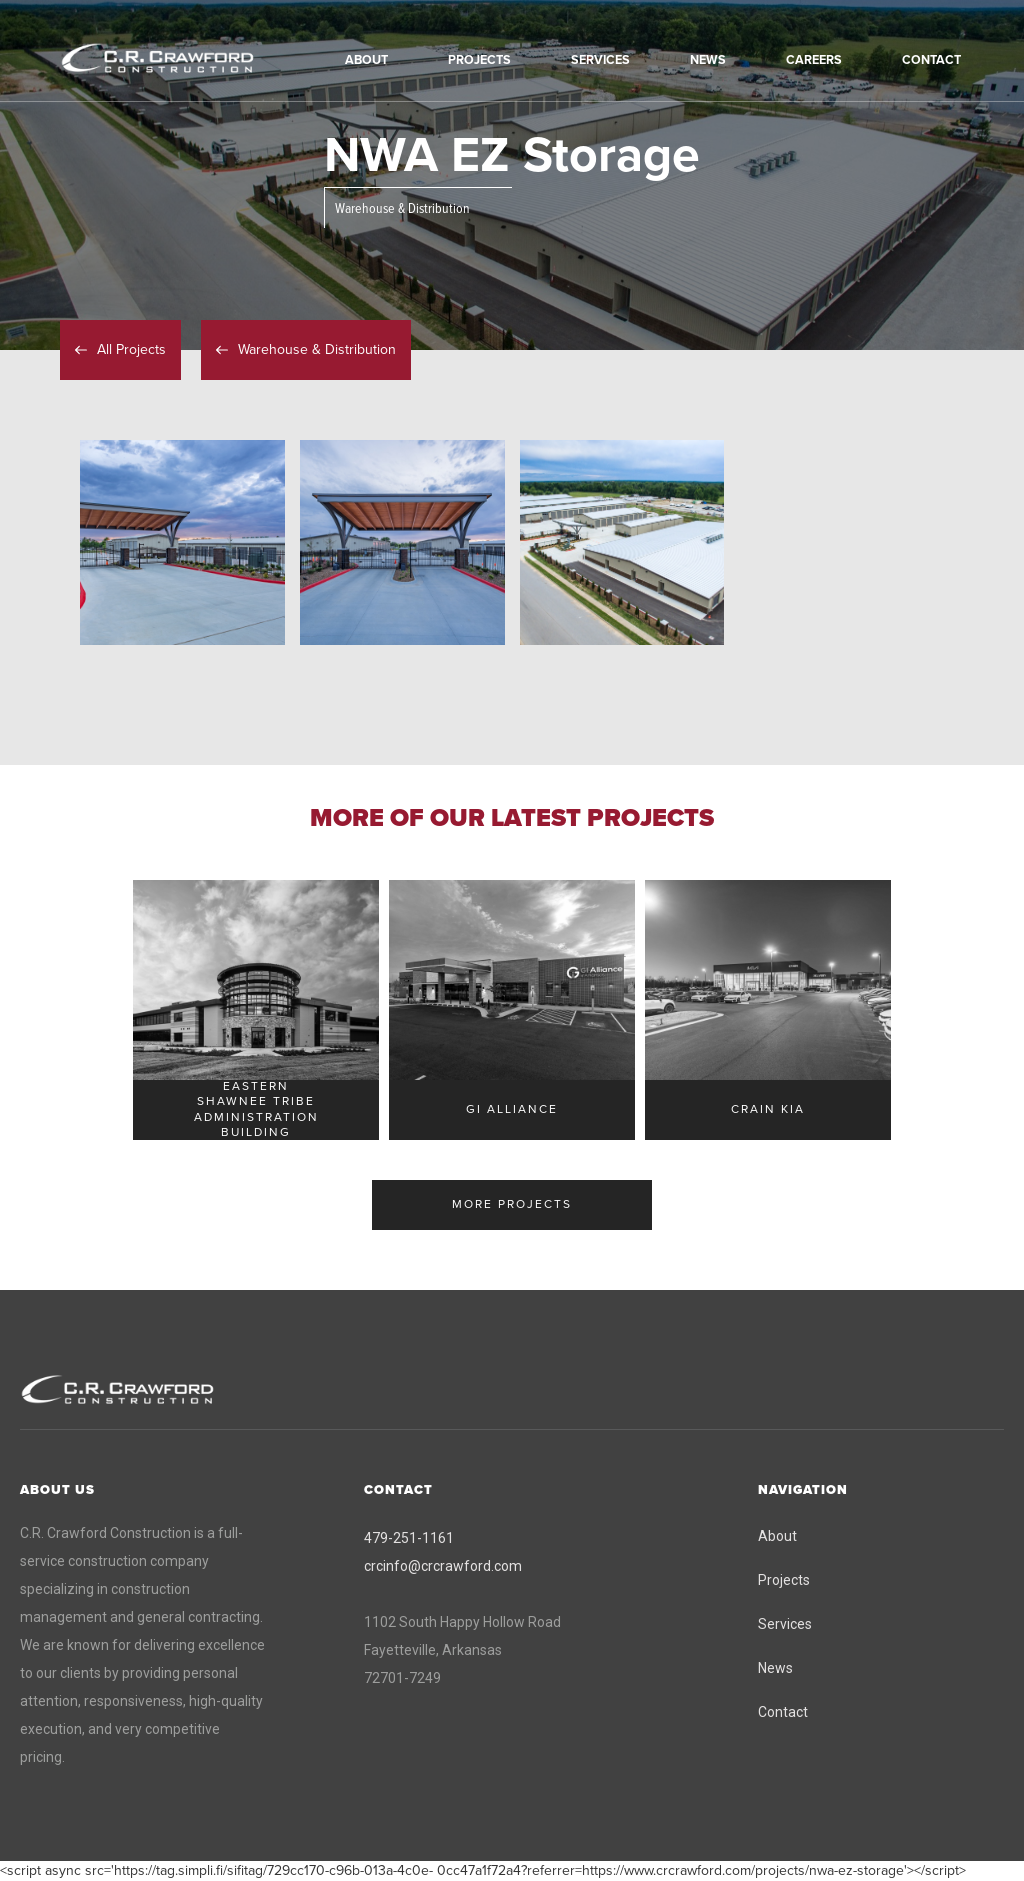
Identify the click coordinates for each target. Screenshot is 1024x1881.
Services (785, 1624)
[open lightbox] (182, 542)
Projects (784, 1580)
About (777, 1536)
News (775, 1668)
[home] (185, 59)
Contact (783, 1712)
